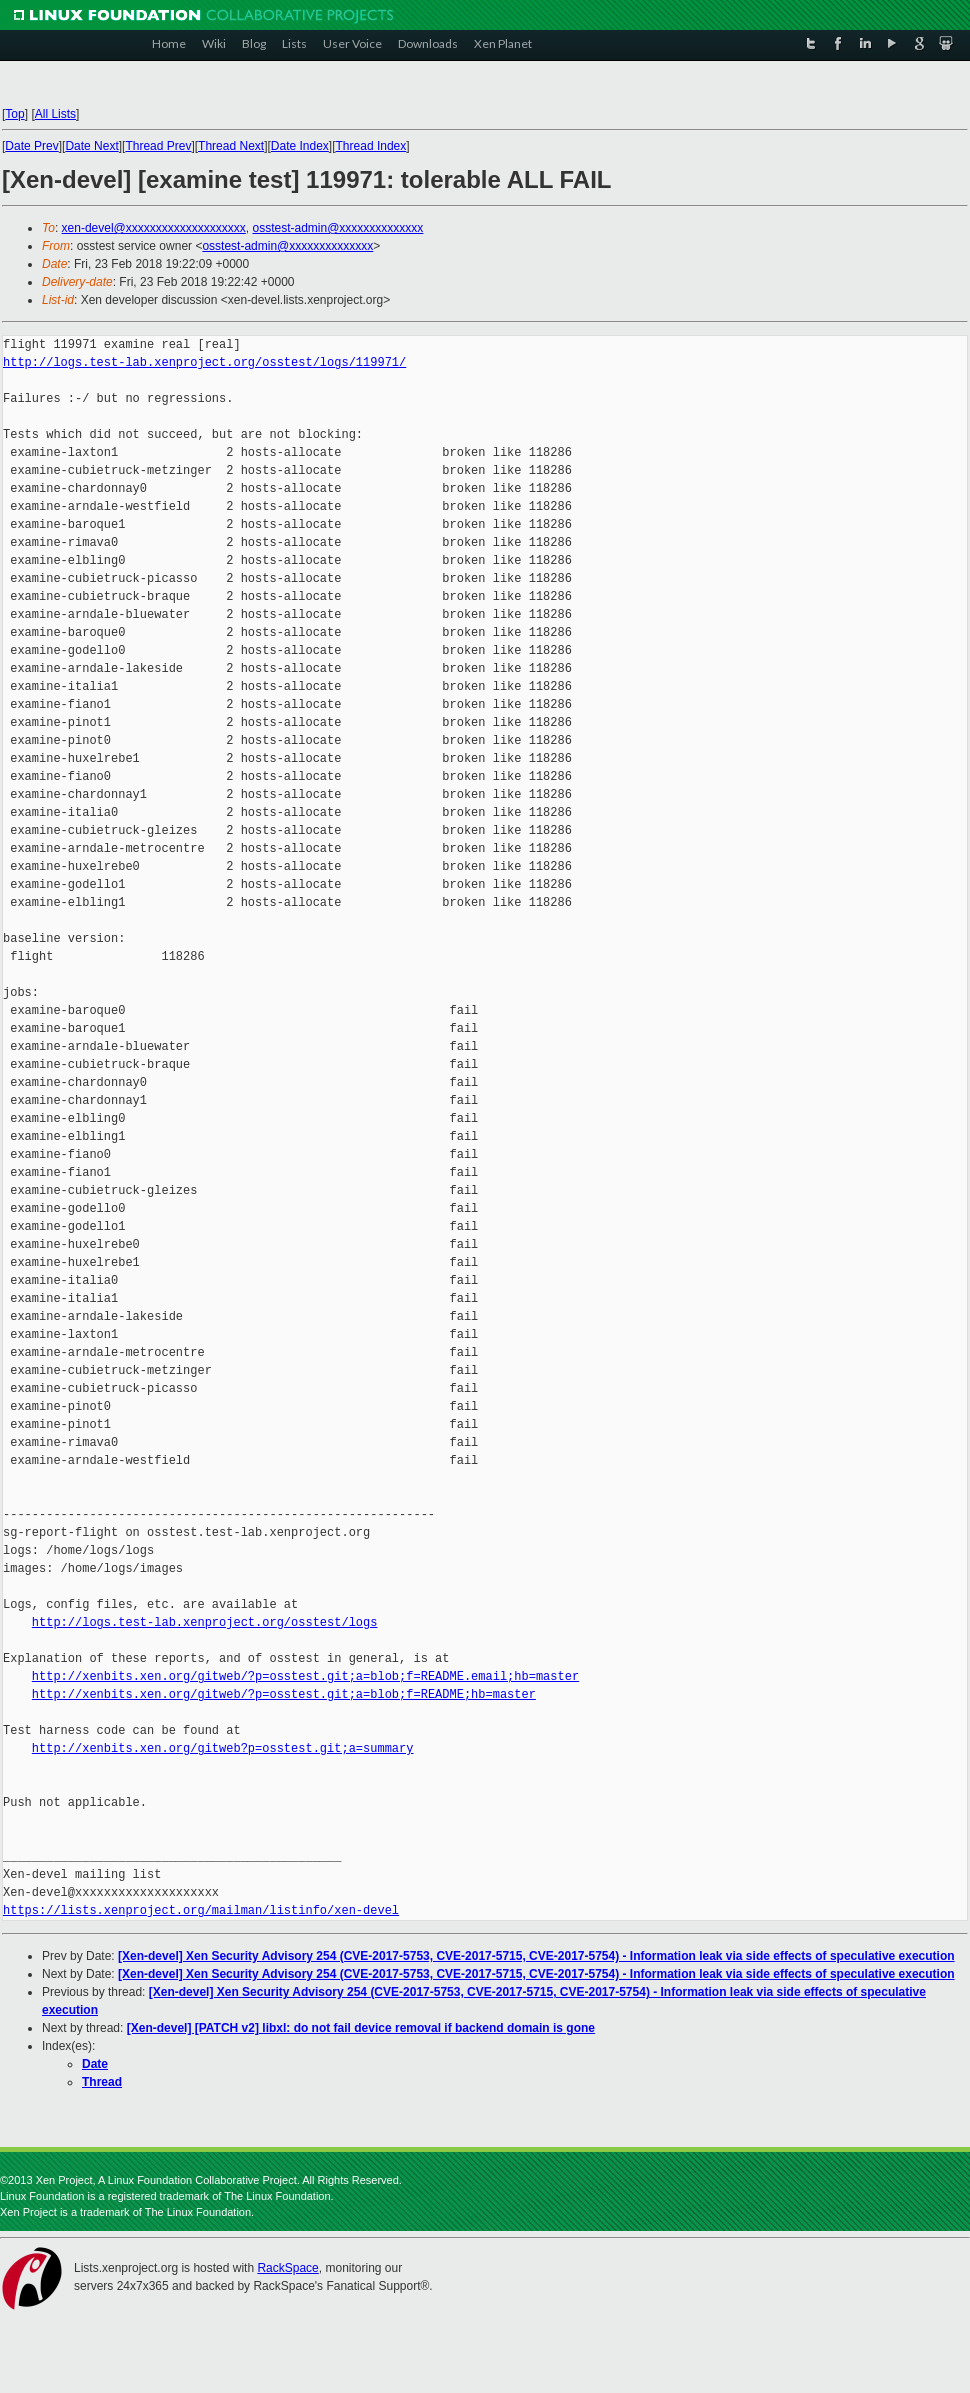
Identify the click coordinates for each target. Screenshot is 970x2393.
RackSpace (287, 2268)
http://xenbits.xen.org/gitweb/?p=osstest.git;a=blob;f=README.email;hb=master (305, 1676)
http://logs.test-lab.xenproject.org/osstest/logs (205, 1622)
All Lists (55, 114)
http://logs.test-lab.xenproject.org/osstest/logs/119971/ (204, 362)
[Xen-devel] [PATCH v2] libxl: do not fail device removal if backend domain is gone (361, 2028)
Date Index (300, 146)
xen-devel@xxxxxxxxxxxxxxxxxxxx (154, 228)
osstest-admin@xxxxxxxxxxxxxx (337, 228)
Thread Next (231, 146)
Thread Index (371, 146)
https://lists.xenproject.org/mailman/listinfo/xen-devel (201, 1910)
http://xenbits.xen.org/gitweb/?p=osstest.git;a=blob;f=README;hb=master (284, 1694)
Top (14, 114)
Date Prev (31, 146)
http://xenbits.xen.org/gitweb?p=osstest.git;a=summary (223, 1748)
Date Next (91, 146)
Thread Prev (158, 146)
